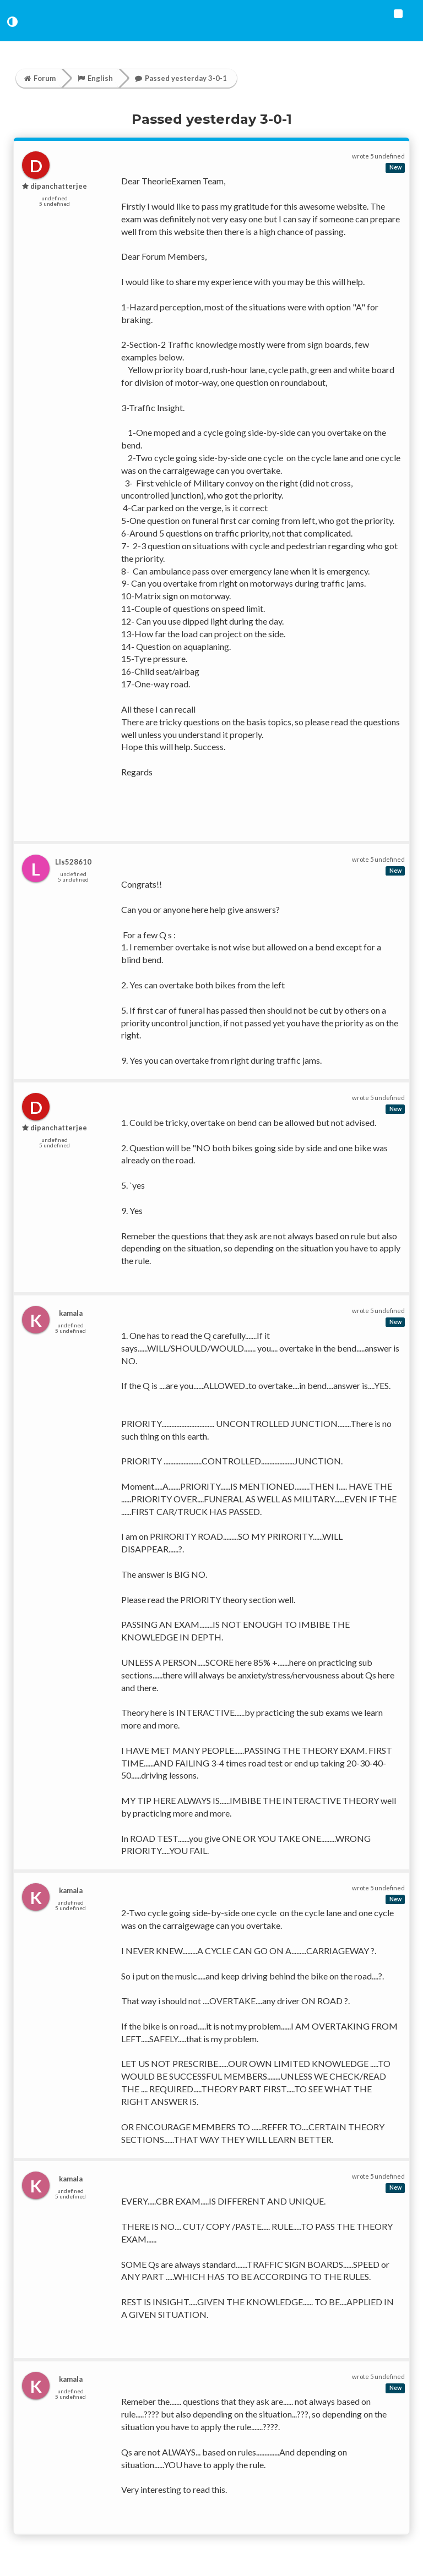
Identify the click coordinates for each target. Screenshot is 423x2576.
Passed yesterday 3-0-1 (181, 78)
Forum (40, 78)
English (95, 78)
